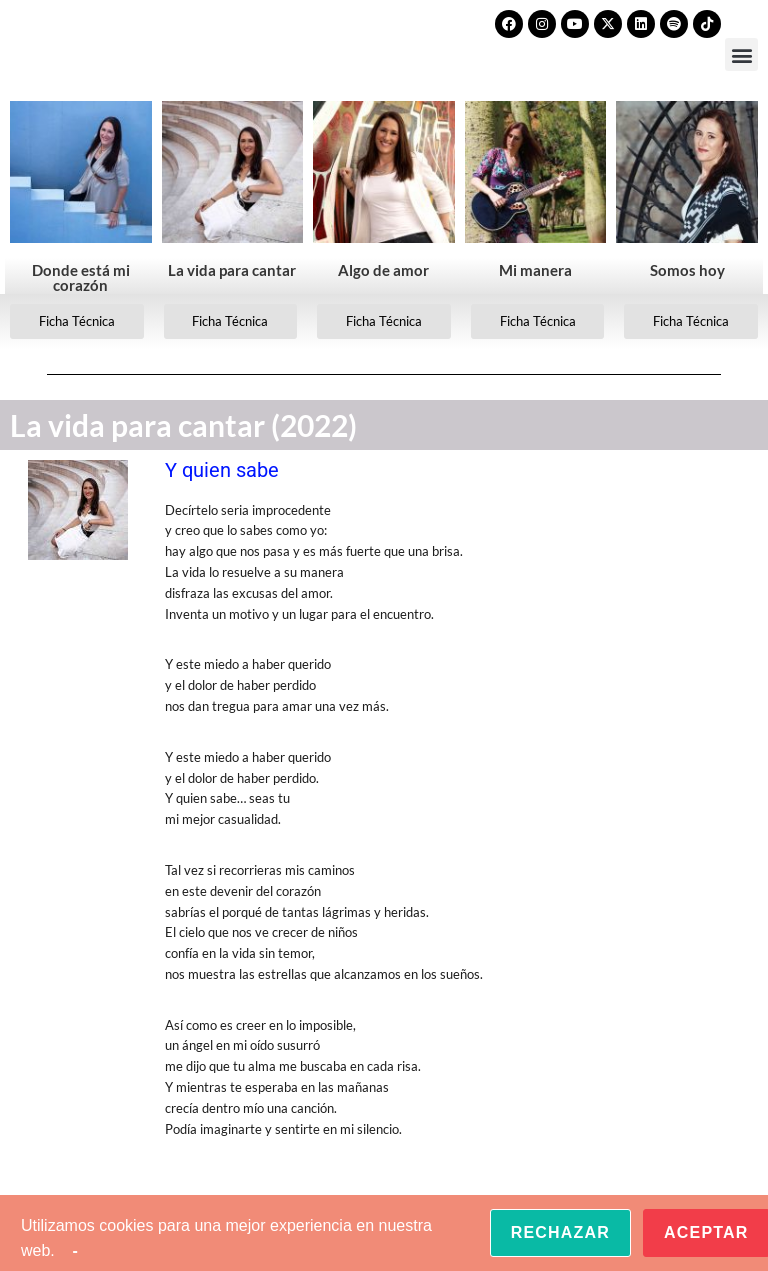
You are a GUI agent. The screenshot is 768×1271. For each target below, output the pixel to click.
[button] (741, 54)
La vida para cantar (232, 270)
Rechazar (560, 1232)
